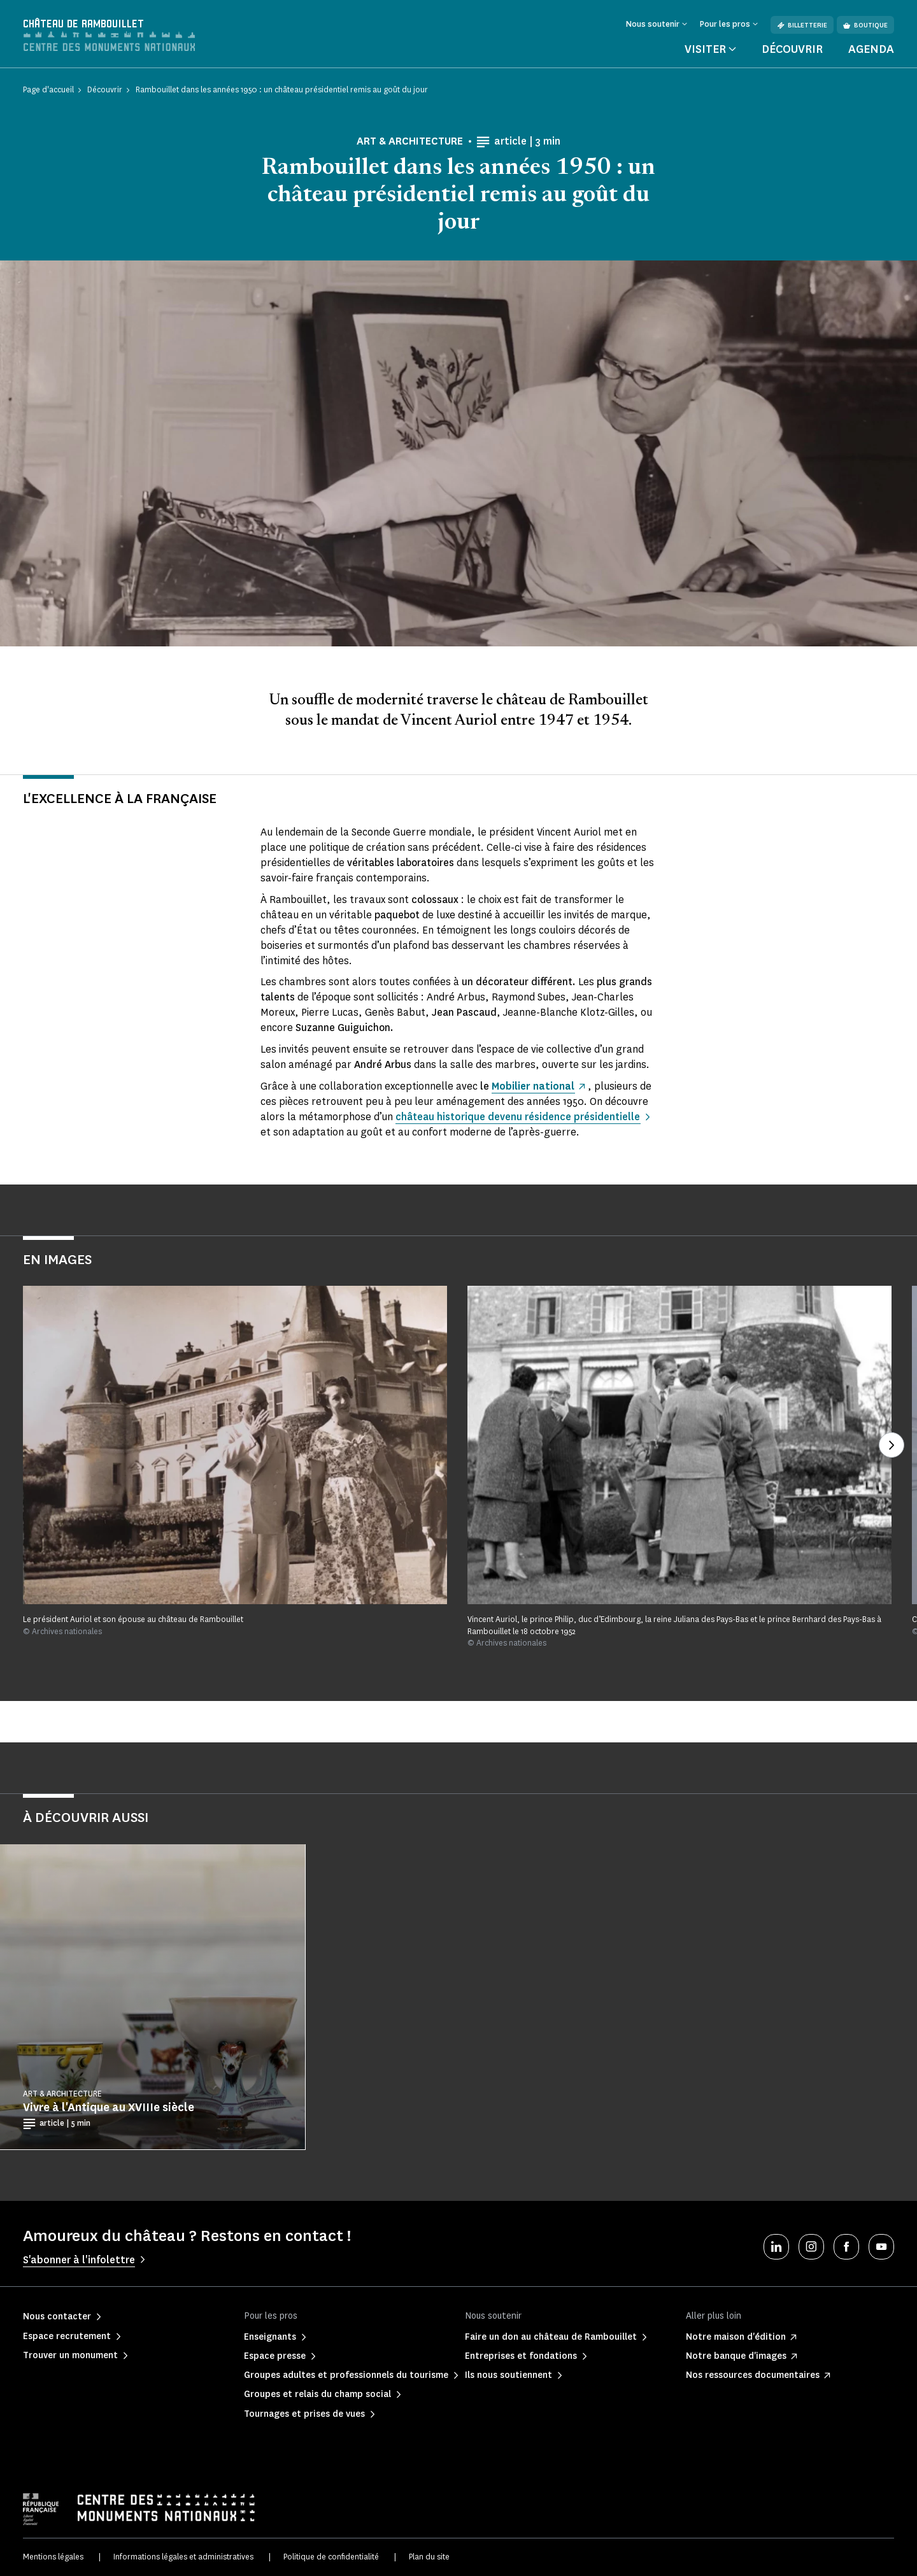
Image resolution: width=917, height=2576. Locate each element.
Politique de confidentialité (331, 2556)
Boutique (865, 25)
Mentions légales (53, 2556)
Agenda (871, 49)
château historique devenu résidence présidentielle (519, 1116)
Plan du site (429, 2556)
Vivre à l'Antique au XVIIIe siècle (108, 2107)
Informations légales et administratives (183, 2556)
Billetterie (802, 25)
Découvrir (792, 49)
